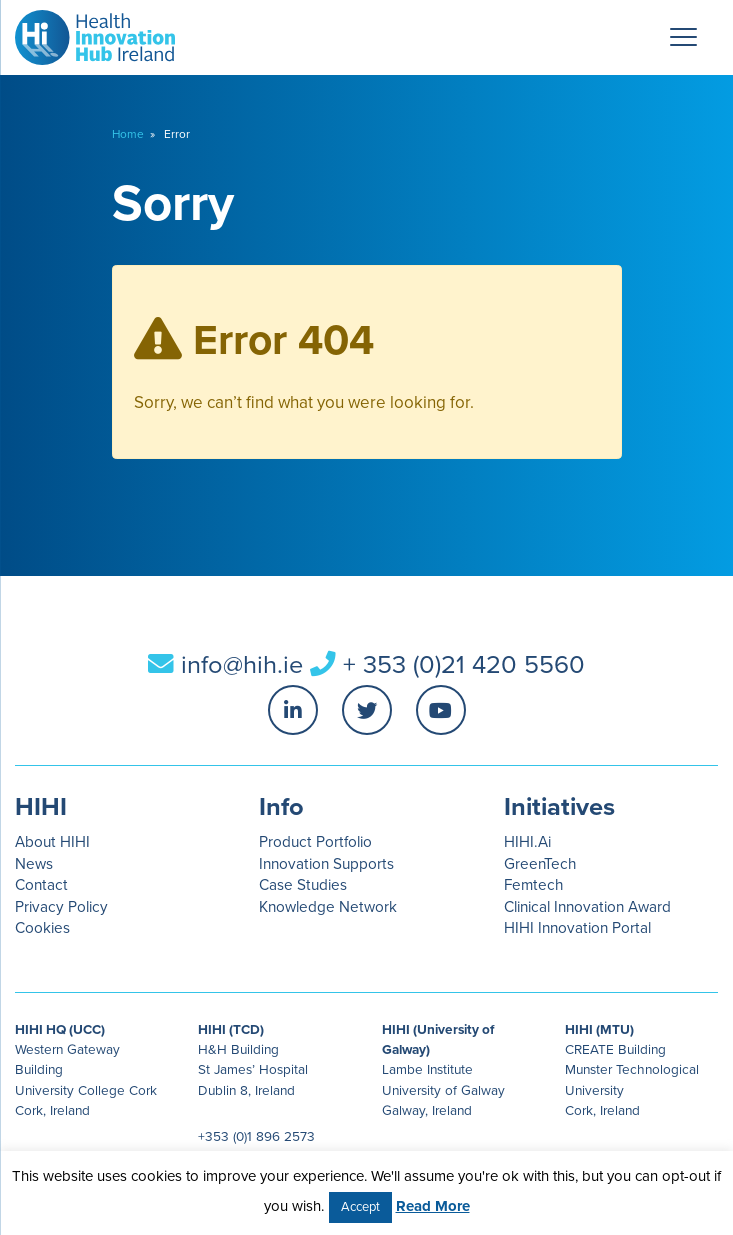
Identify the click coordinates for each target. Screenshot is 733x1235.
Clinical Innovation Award (587, 907)
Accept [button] (360, 1207)
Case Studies (303, 885)
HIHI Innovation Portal (577, 928)
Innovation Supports (326, 864)
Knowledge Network (328, 907)
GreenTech (540, 864)
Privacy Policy (61, 907)
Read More (433, 1206)
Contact (41, 885)
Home (128, 134)
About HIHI (52, 842)
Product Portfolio (315, 842)
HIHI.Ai (527, 842)
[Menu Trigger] (684, 37)
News (34, 864)
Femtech (533, 885)
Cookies (42, 928)
